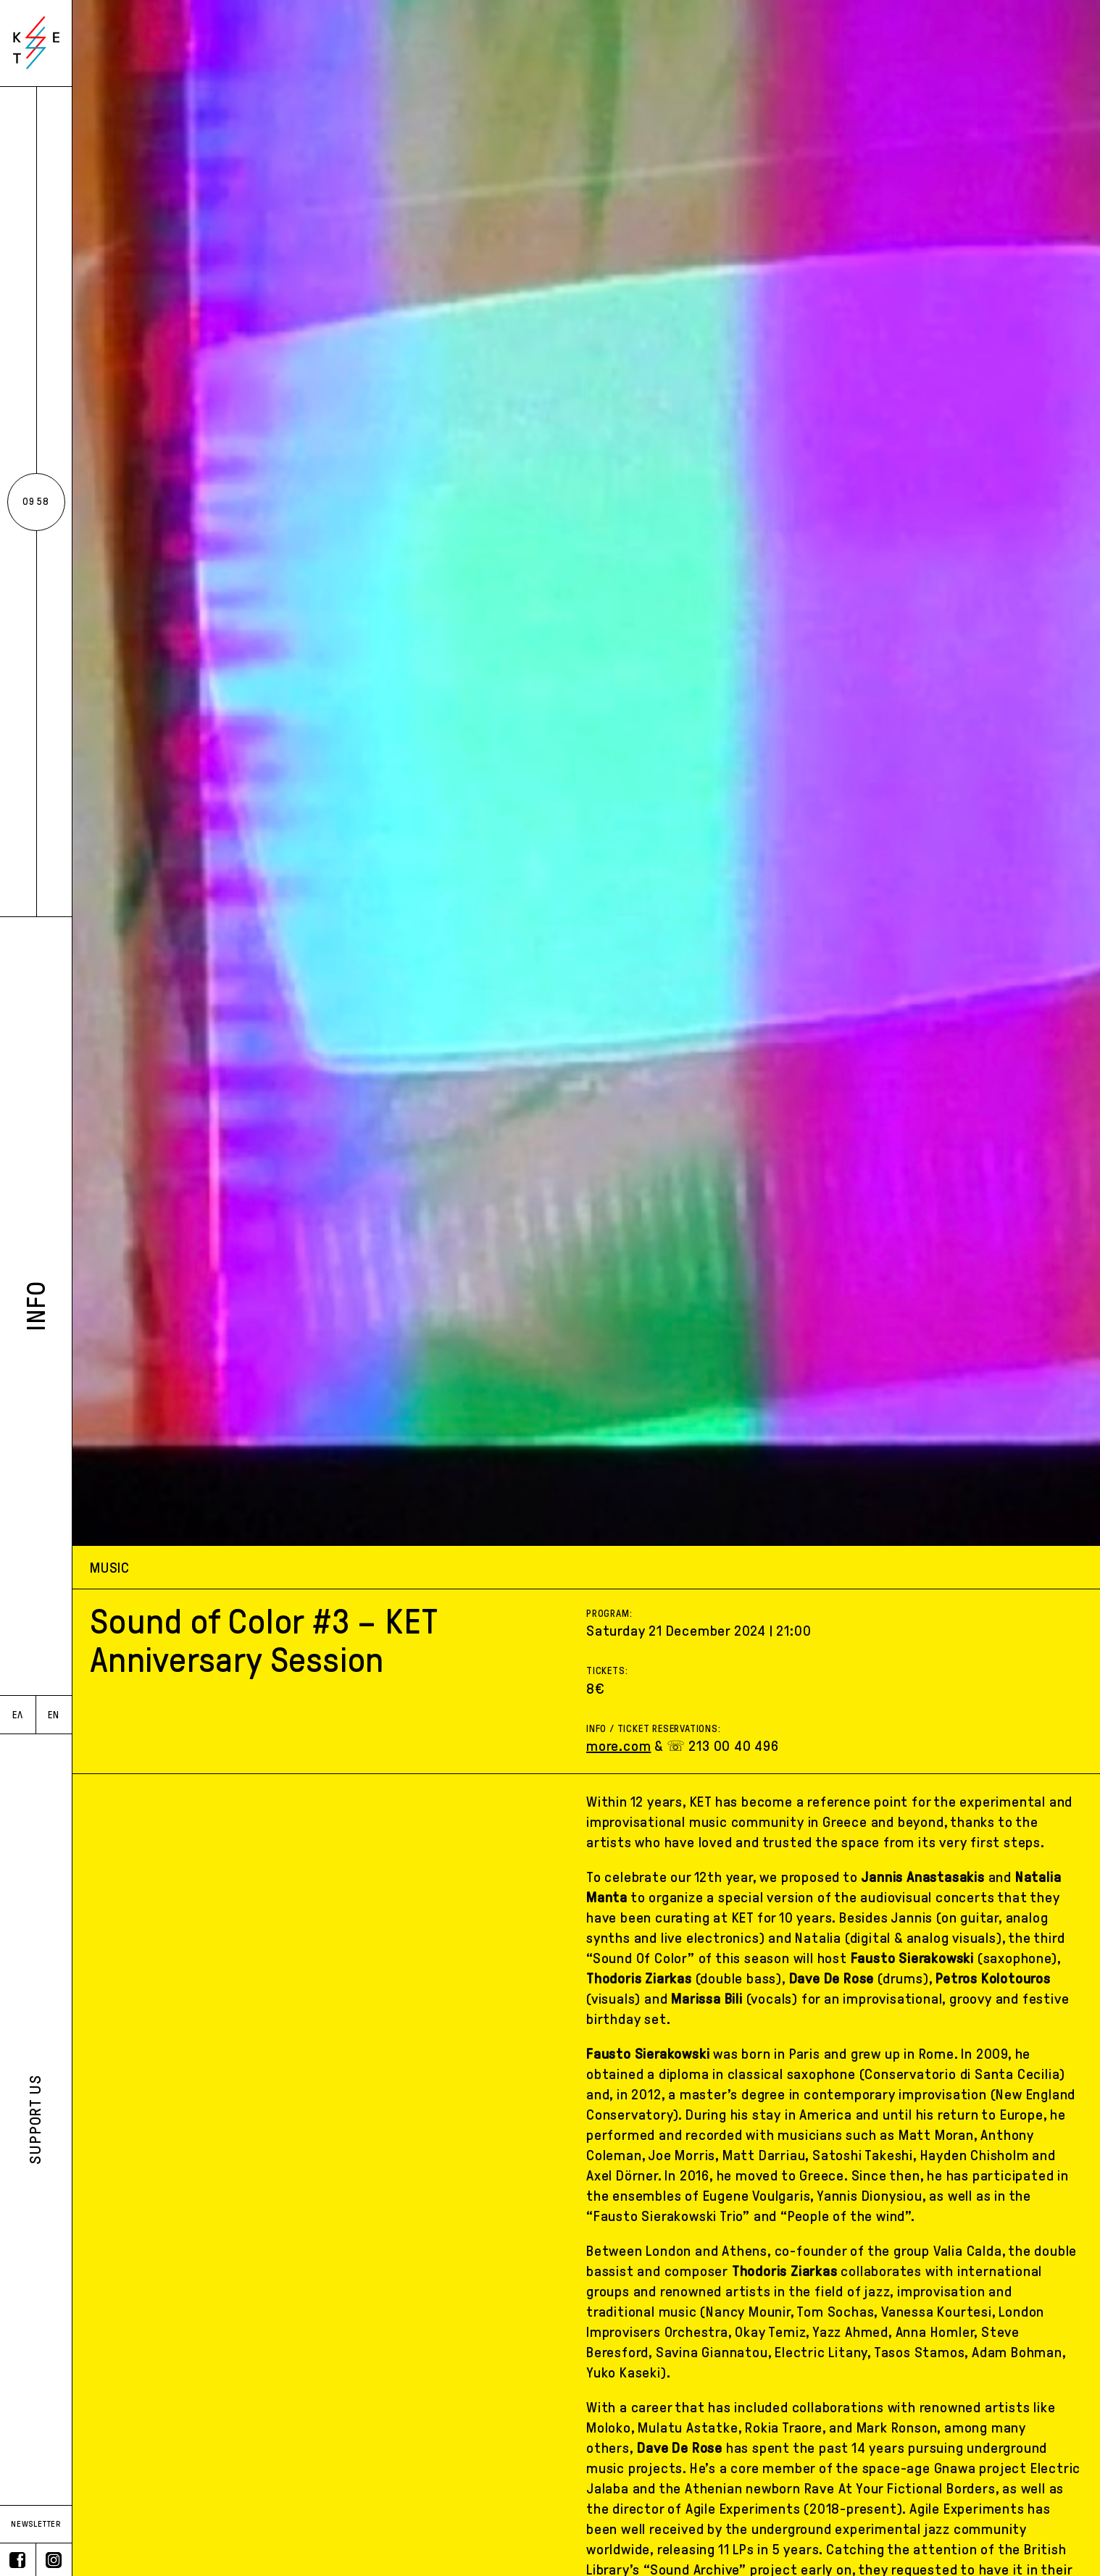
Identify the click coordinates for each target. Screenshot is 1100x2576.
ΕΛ (17, 1715)
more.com (618, 1746)
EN (53, 1715)
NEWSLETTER (36, 2524)
